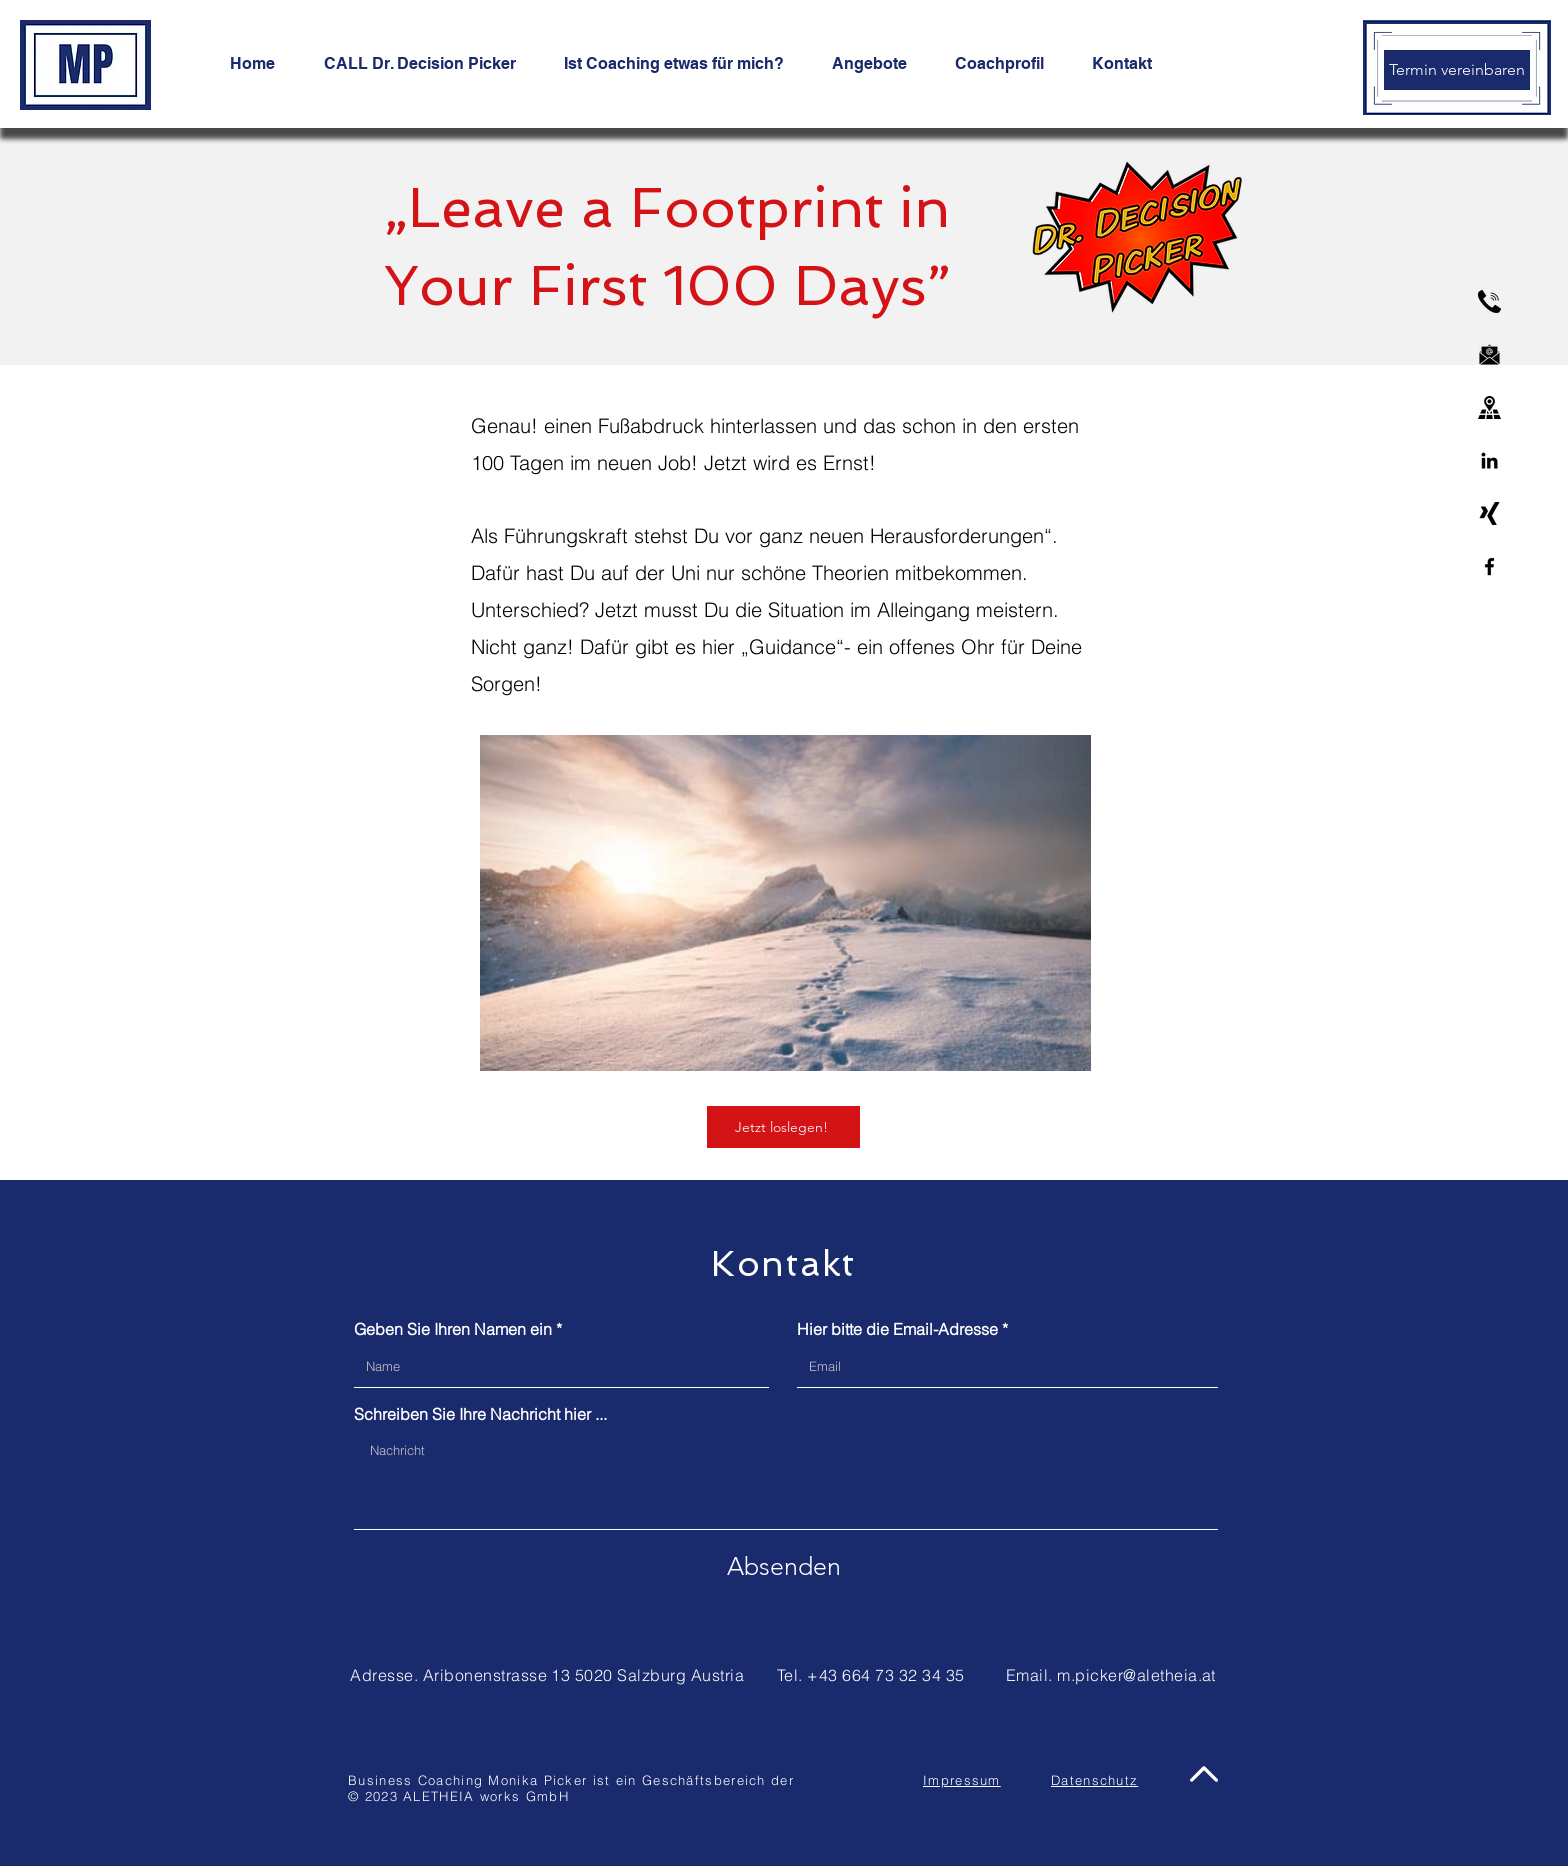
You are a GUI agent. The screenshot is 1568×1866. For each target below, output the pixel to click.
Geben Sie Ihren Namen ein (453, 1329)
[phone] (1489, 301)
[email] (1489, 354)
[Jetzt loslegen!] (783, 1127)
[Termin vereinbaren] (1457, 70)
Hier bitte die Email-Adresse (897, 1329)
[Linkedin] (1489, 460)
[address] (1489, 407)
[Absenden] (784, 1566)
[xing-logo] (1489, 513)
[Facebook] (1489, 566)
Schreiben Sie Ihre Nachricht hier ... (480, 1414)
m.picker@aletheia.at (1136, 1675)
